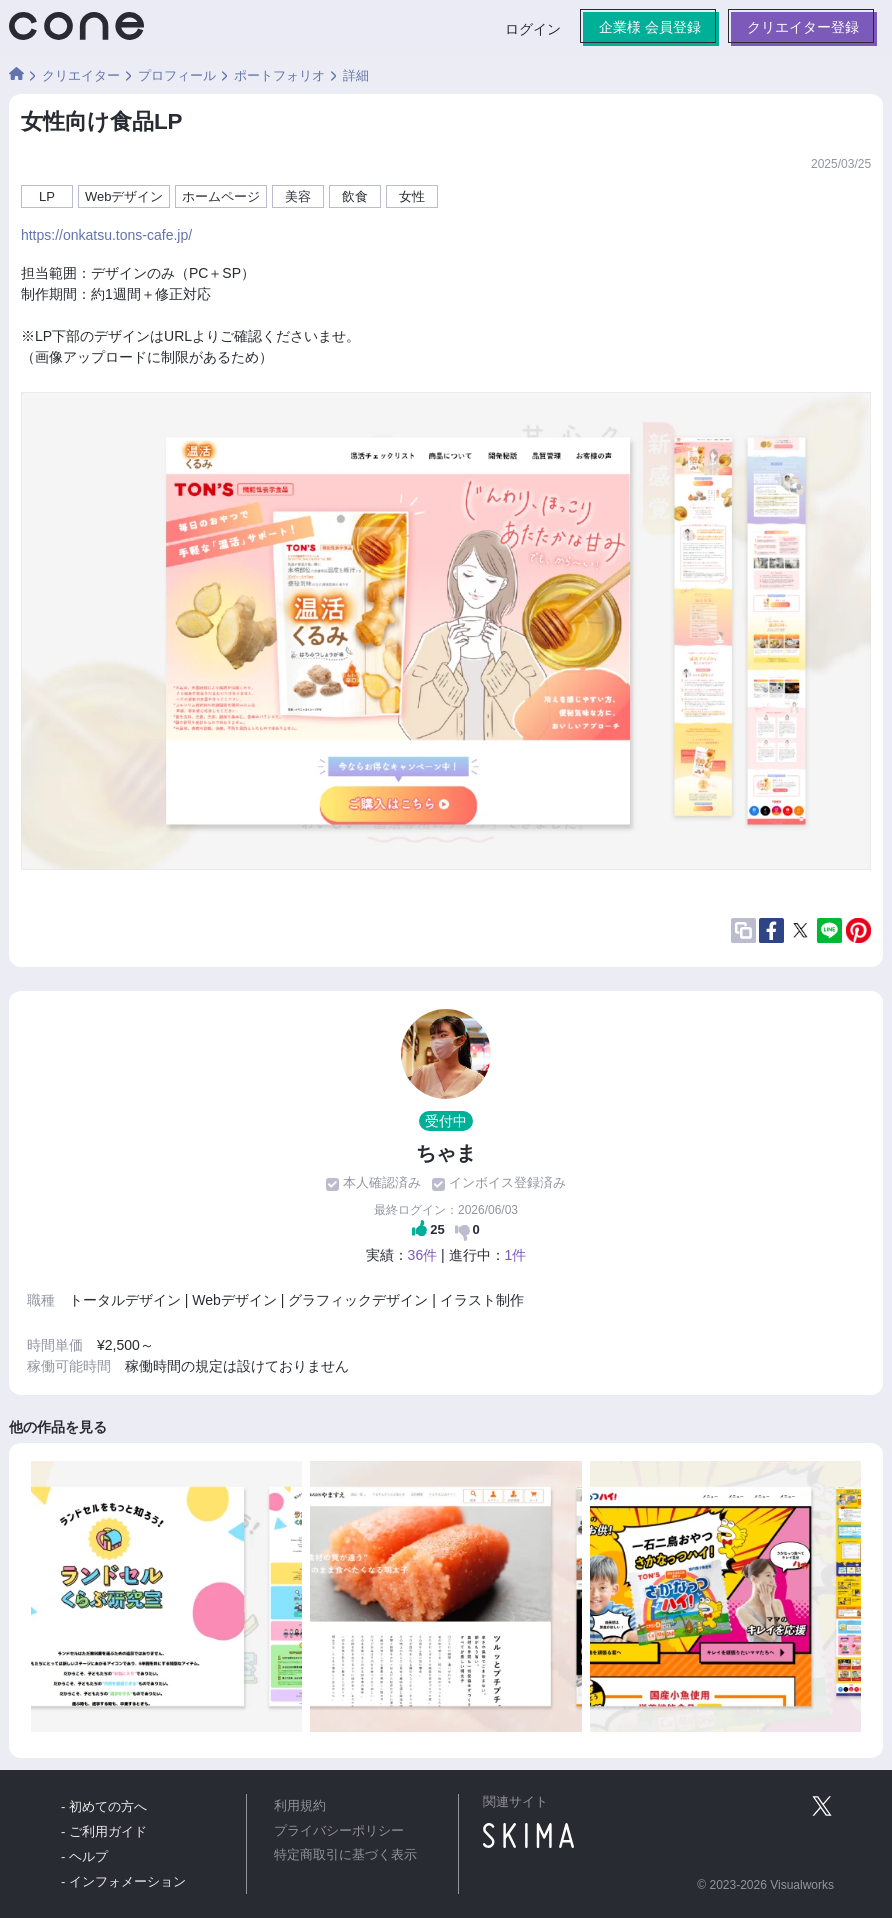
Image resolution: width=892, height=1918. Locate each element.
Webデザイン (124, 196)
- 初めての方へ (104, 1806)
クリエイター (81, 75)
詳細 (356, 75)
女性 (412, 196)
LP (47, 196)
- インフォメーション (123, 1881)
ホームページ (221, 196)
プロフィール (177, 75)
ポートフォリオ (279, 75)
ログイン (533, 29)
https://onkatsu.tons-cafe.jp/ (106, 235)
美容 (298, 196)
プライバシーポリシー (339, 1831)
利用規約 (300, 1806)
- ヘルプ (84, 1856)
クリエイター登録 (803, 27)
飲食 (355, 196)
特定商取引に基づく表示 (345, 1855)
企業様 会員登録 (650, 27)
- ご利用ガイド (104, 1831)
